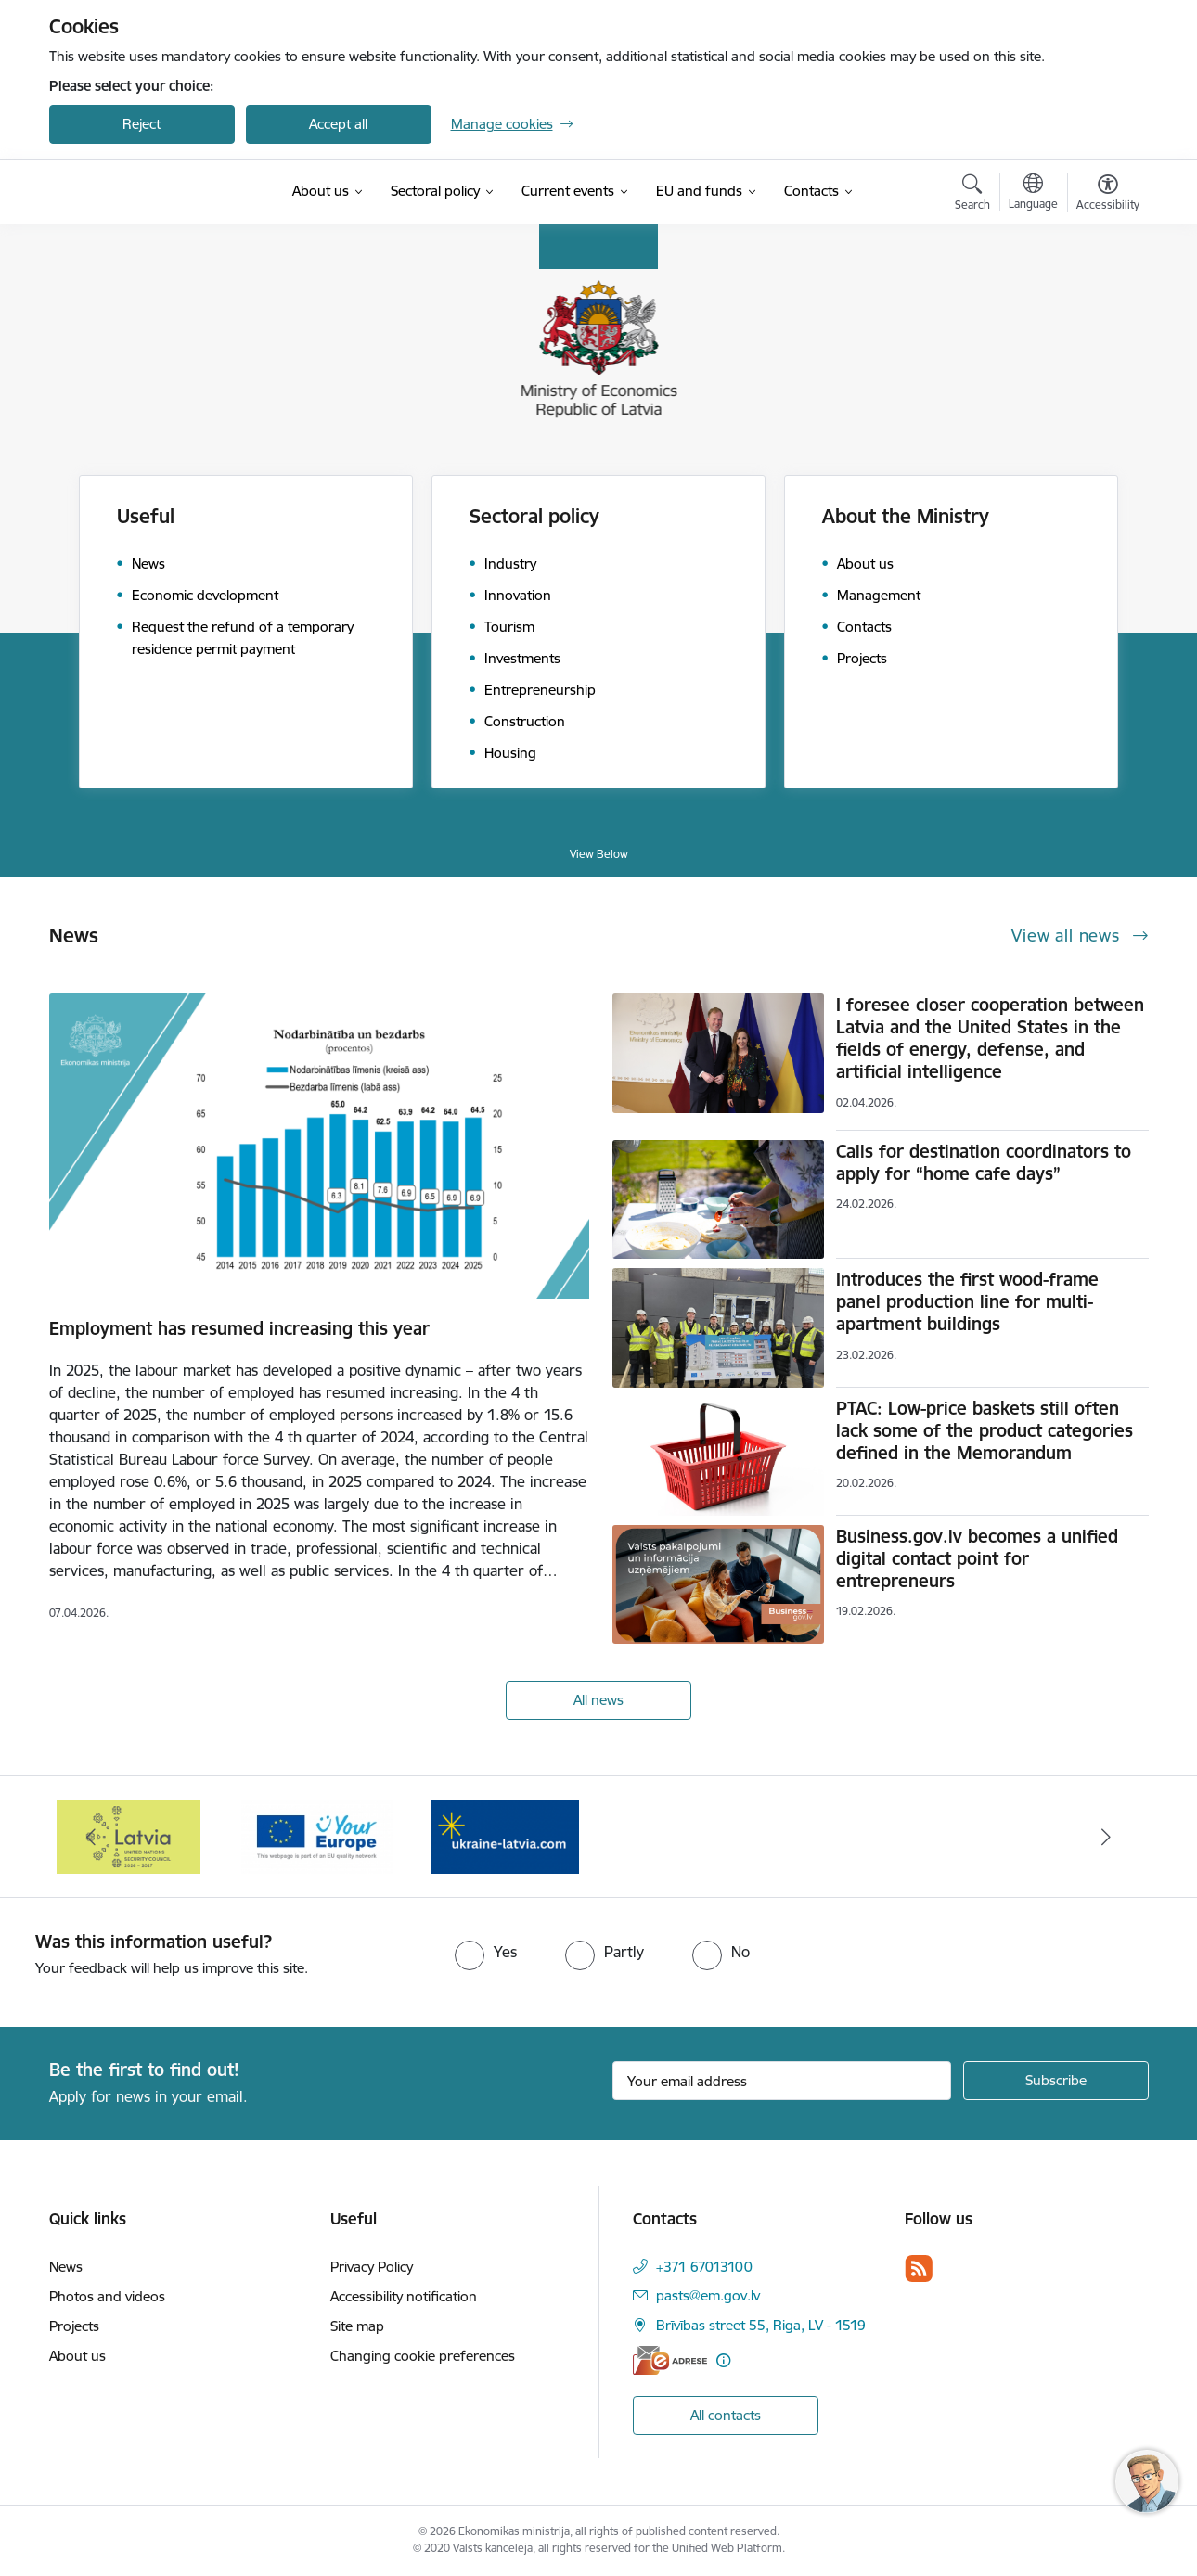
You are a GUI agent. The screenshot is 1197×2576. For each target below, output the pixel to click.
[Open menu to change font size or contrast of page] (1108, 195)
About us (77, 2356)
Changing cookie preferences (422, 2356)
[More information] (723, 2360)
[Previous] (91, 1836)
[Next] (1106, 1836)
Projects (74, 2326)
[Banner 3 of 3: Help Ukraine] (505, 1835)
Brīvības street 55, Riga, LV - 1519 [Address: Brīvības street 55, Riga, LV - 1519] (761, 2325)
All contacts (725, 2415)
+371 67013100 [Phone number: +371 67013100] (704, 2266)
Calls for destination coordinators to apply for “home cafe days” (983, 1162)
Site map (357, 2326)
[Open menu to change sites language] (1033, 194)
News (66, 2266)
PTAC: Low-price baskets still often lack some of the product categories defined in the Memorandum (984, 1430)
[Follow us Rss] (919, 2268)
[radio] (486, 1952)
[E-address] (670, 2360)
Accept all (338, 124)
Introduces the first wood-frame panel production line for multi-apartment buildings (967, 1301)
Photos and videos (107, 2296)
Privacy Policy (371, 2266)
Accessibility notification (403, 2296)
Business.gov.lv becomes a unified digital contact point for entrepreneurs (977, 1558)
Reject (141, 124)
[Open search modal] (972, 195)
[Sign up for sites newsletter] (1056, 2080)
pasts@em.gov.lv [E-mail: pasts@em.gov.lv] (708, 2295)
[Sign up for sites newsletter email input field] (781, 2080)
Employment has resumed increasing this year (239, 1328)
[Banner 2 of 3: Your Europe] (317, 1835)
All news (598, 1700)
